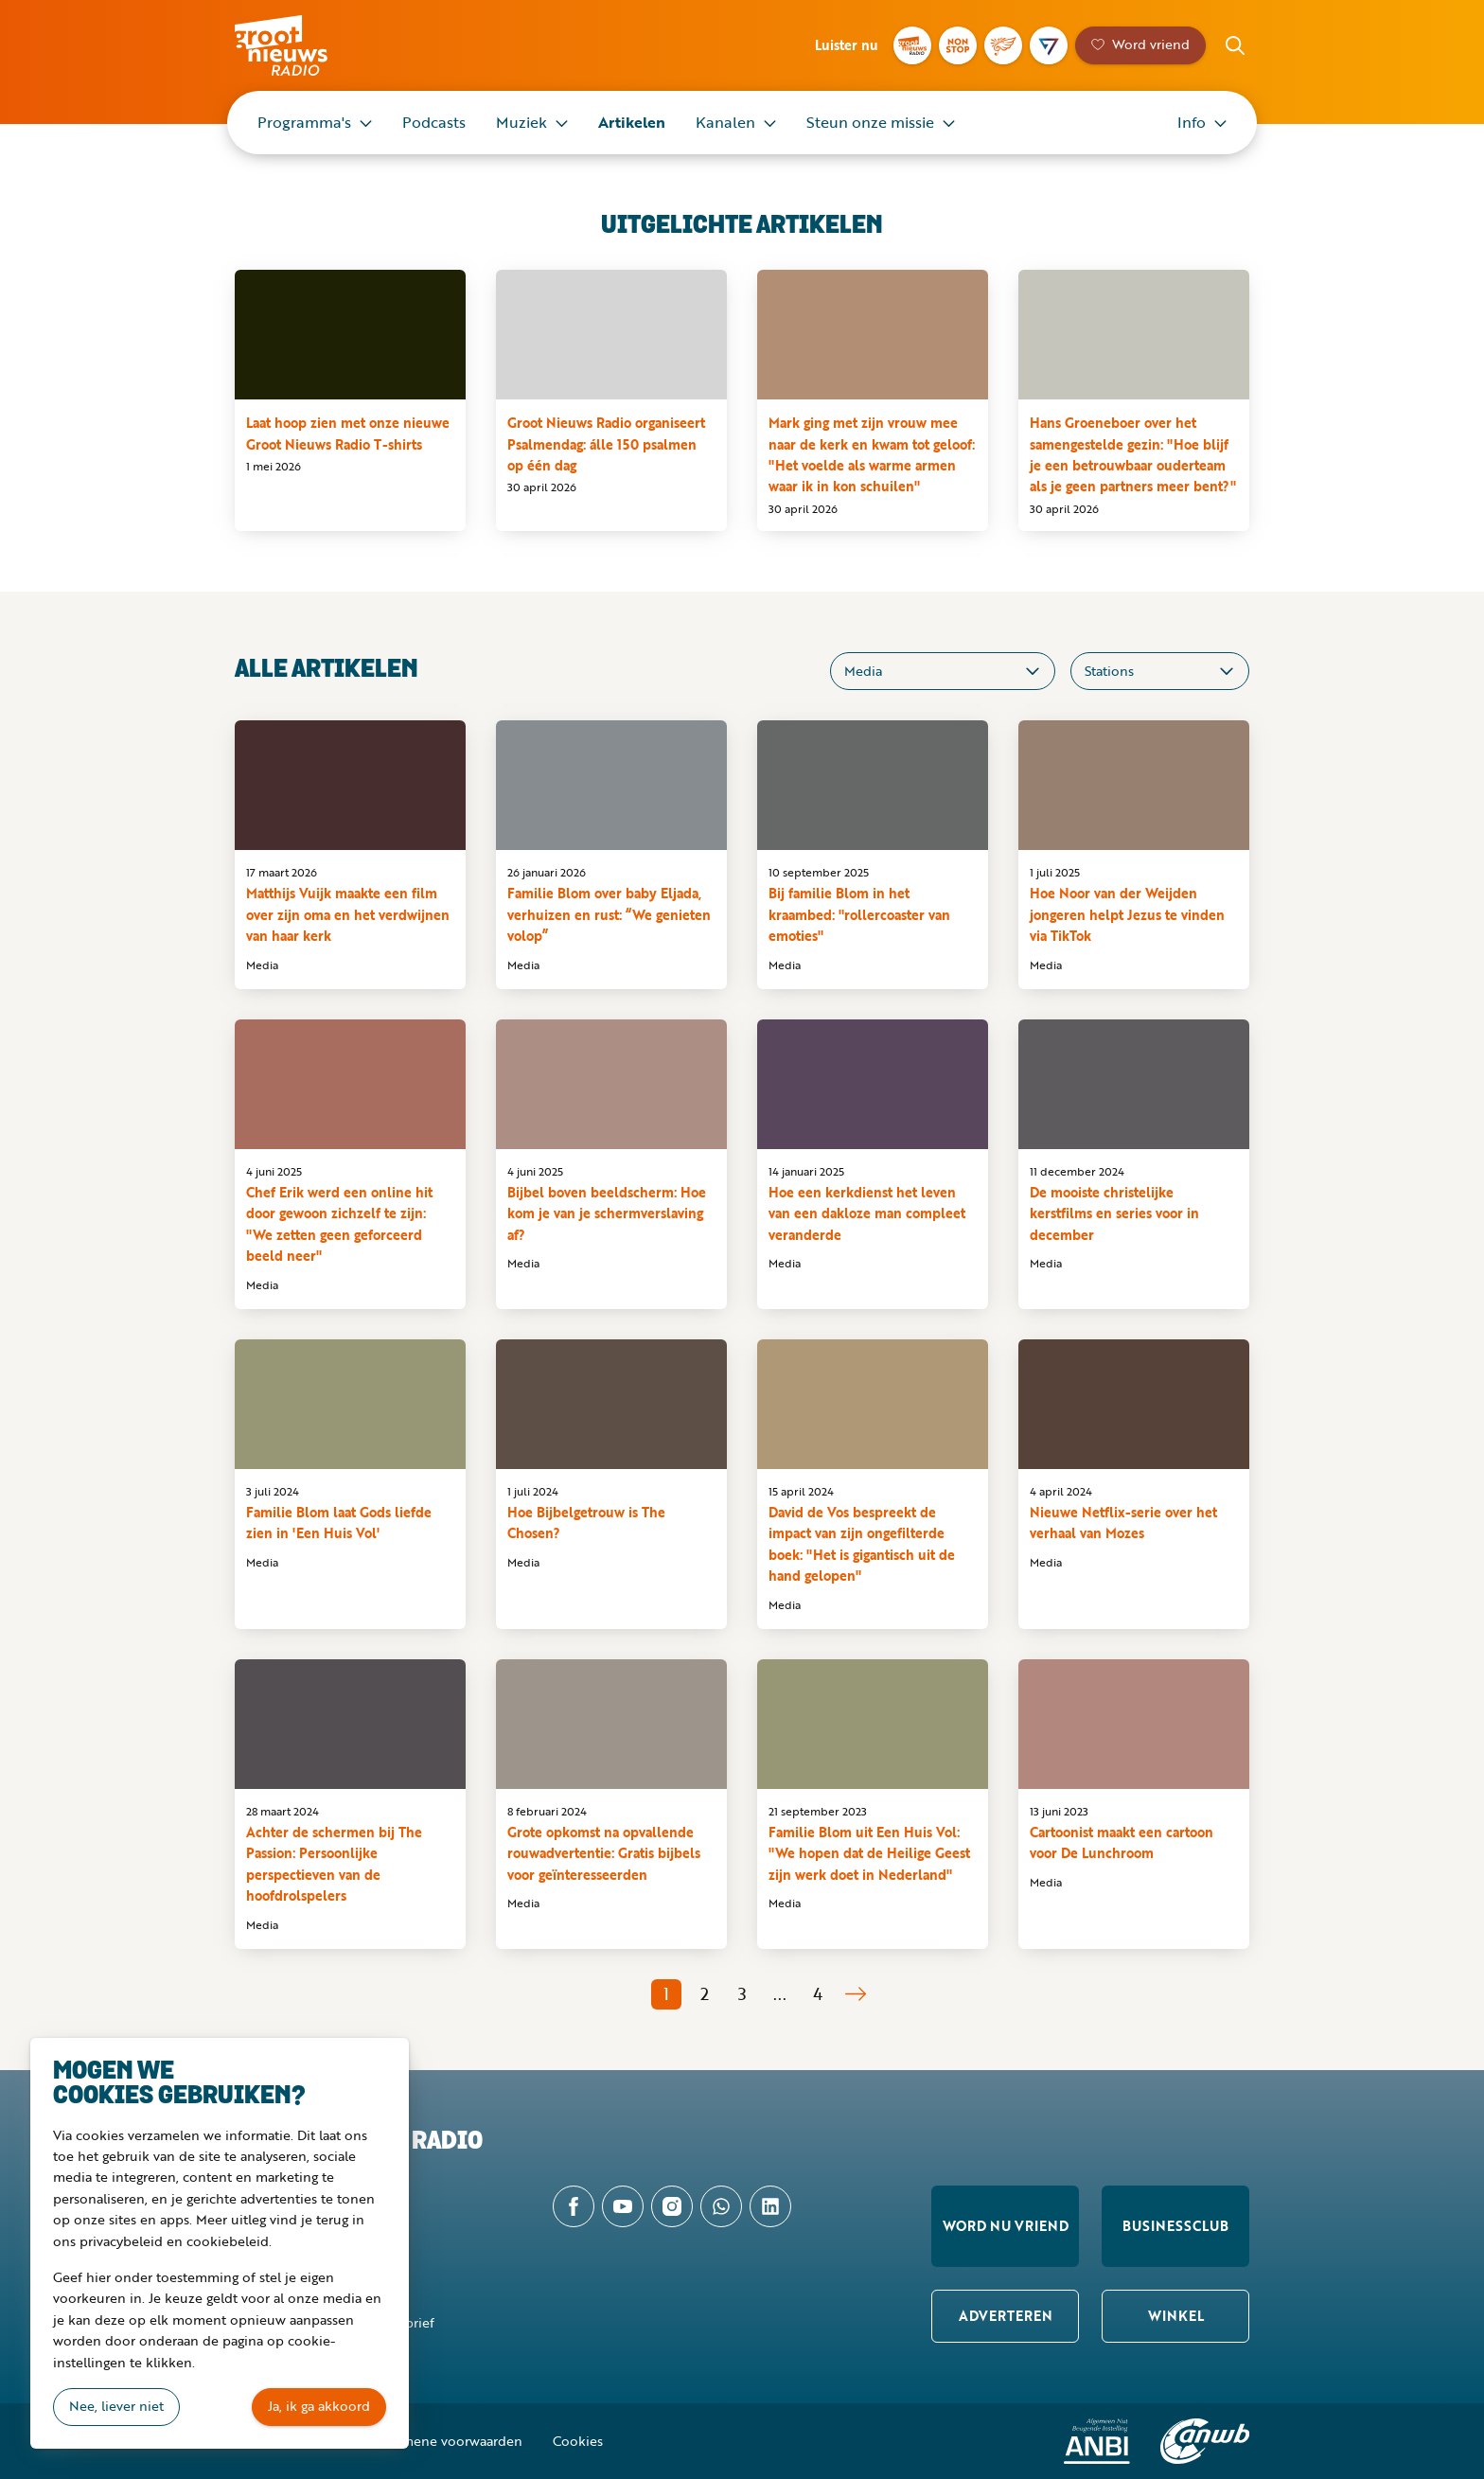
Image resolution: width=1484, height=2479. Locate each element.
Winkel (1176, 2316)
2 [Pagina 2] (704, 1993)
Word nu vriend (1006, 2226)
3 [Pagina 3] (742, 1993)
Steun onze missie (870, 122)
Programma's (304, 122)
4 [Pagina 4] (817, 1993)
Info (1191, 122)
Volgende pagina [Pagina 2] (855, 1994)
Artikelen (631, 122)
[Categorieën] (942, 671)
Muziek (521, 122)
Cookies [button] (578, 2441)
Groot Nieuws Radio (301, 45)
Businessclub (1175, 2226)
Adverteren (1005, 2316)
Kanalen (725, 122)
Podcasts (434, 122)
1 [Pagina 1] (666, 1993)
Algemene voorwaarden (448, 2441)
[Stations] (1159, 671)
